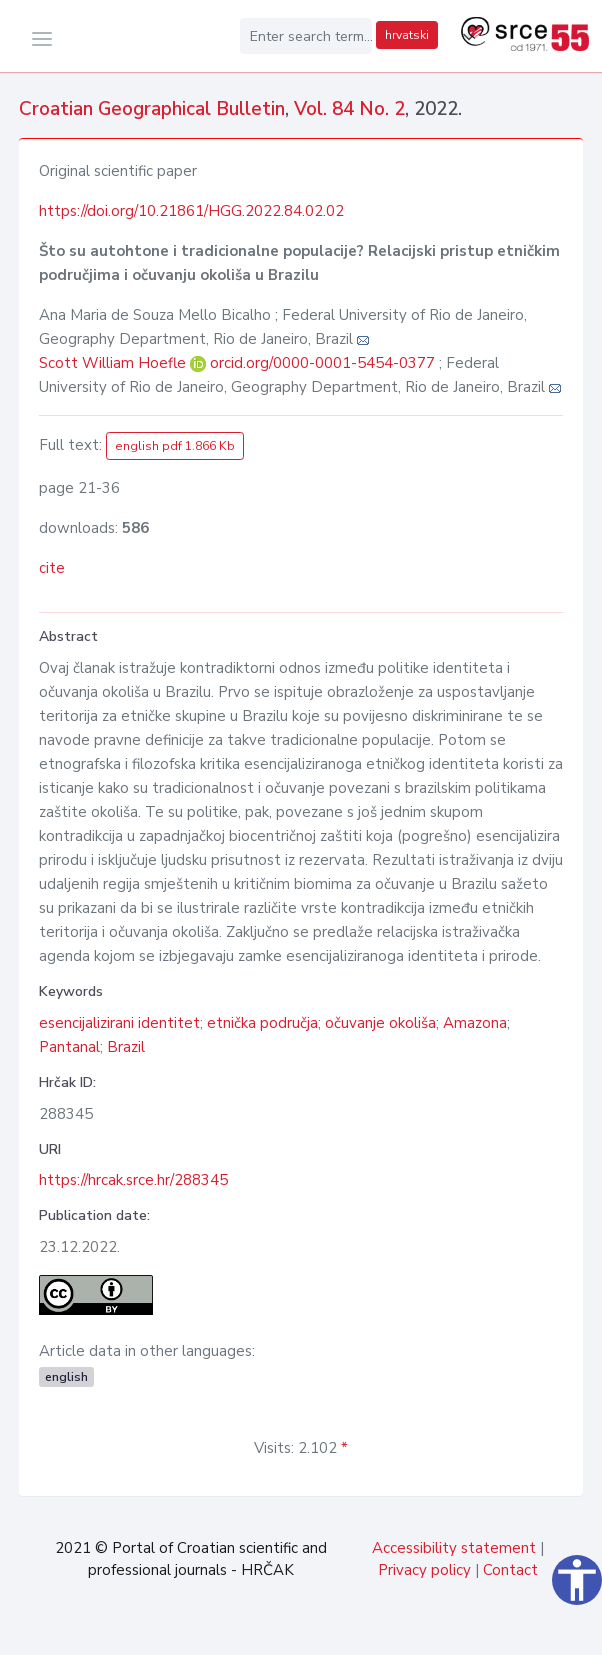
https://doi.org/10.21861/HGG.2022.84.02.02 (191, 211)
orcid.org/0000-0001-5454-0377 (322, 363)
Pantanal (69, 1047)
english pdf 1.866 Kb (175, 446)
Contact (510, 1570)
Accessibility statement (454, 1548)
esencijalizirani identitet (119, 1023)
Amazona (475, 1023)
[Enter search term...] (306, 36)
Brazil (126, 1047)
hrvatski (407, 35)
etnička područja (262, 1023)
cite (52, 568)
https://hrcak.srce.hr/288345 (133, 1180)
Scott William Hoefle (114, 363)
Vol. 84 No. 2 (349, 109)
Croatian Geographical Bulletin (152, 109)
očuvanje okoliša (380, 1023)
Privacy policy (424, 1570)
